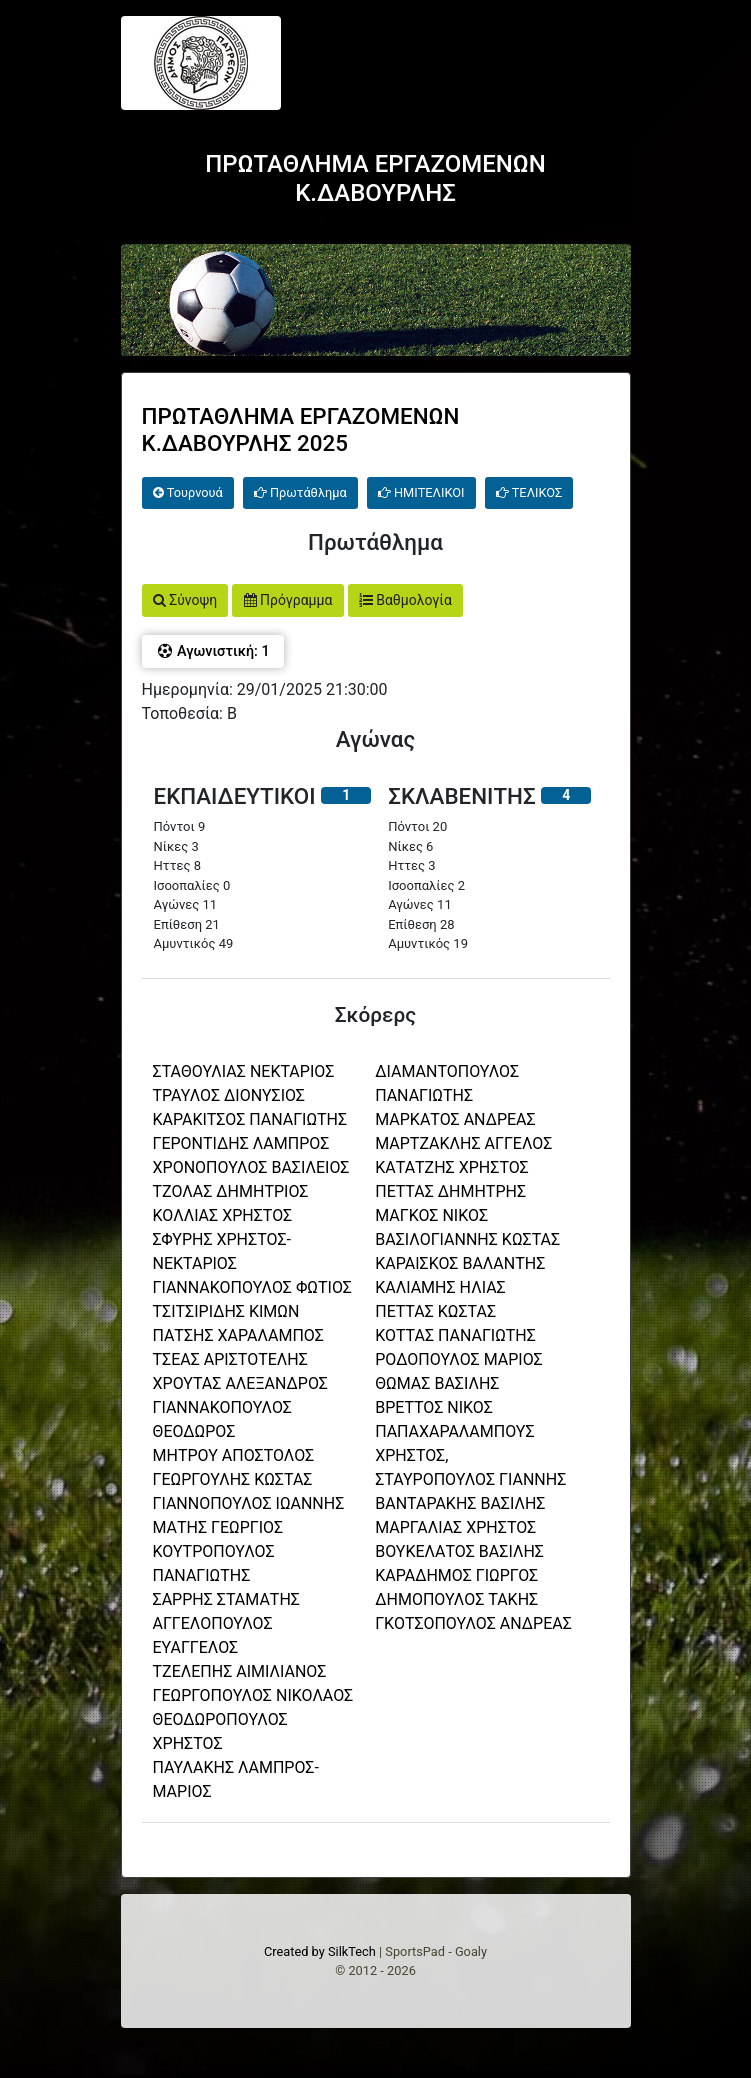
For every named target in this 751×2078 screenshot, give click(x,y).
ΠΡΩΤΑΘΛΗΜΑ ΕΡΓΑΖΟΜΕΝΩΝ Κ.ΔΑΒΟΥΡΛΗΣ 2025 (301, 429)
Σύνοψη (185, 600)
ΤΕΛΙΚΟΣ (529, 492)
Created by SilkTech (320, 1951)
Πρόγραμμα (288, 600)
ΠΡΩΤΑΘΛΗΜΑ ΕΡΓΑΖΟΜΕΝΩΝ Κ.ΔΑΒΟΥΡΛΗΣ (375, 178)
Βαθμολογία (405, 600)
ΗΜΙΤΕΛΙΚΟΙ (421, 492)
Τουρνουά (188, 492)
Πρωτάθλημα (300, 492)
